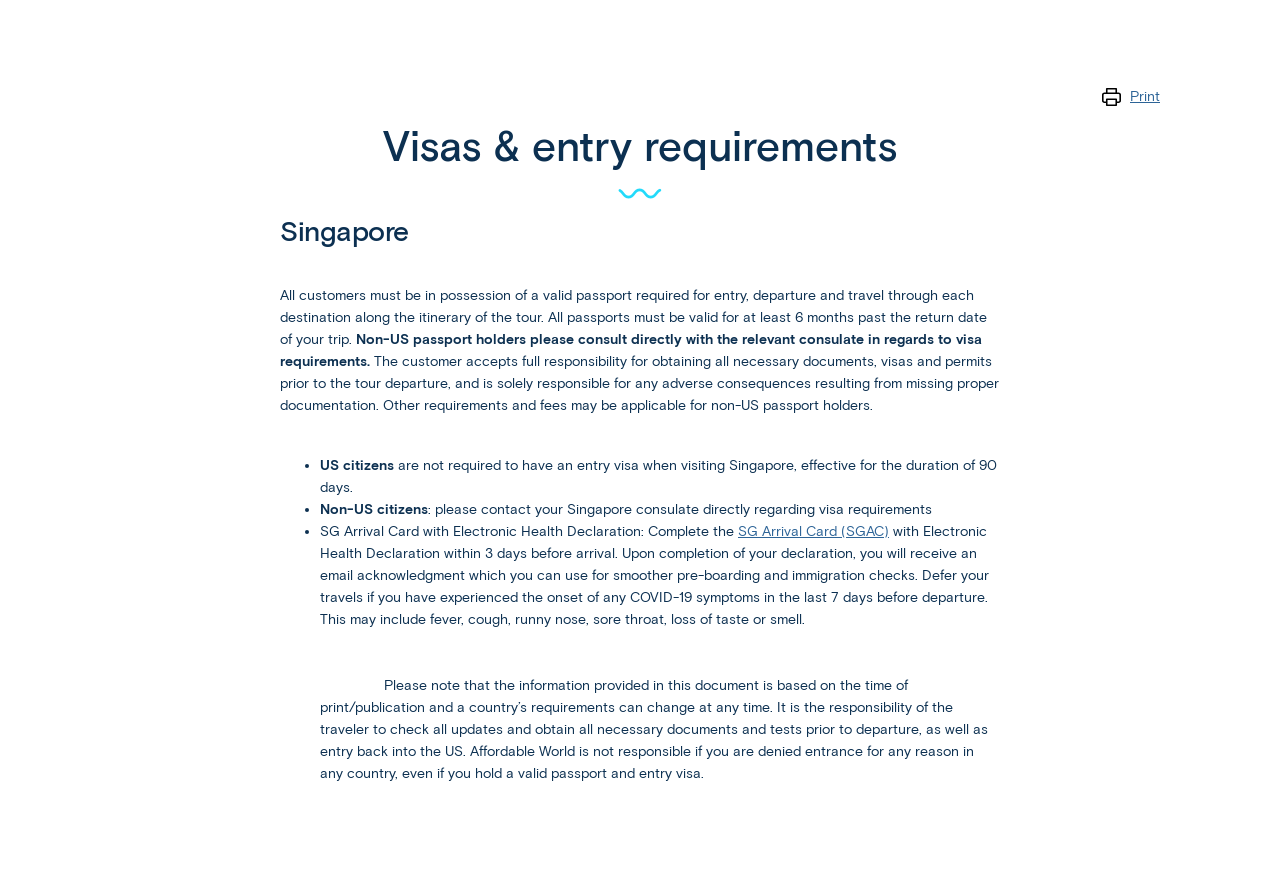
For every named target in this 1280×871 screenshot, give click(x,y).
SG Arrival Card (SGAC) (813, 531)
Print (1145, 96)
